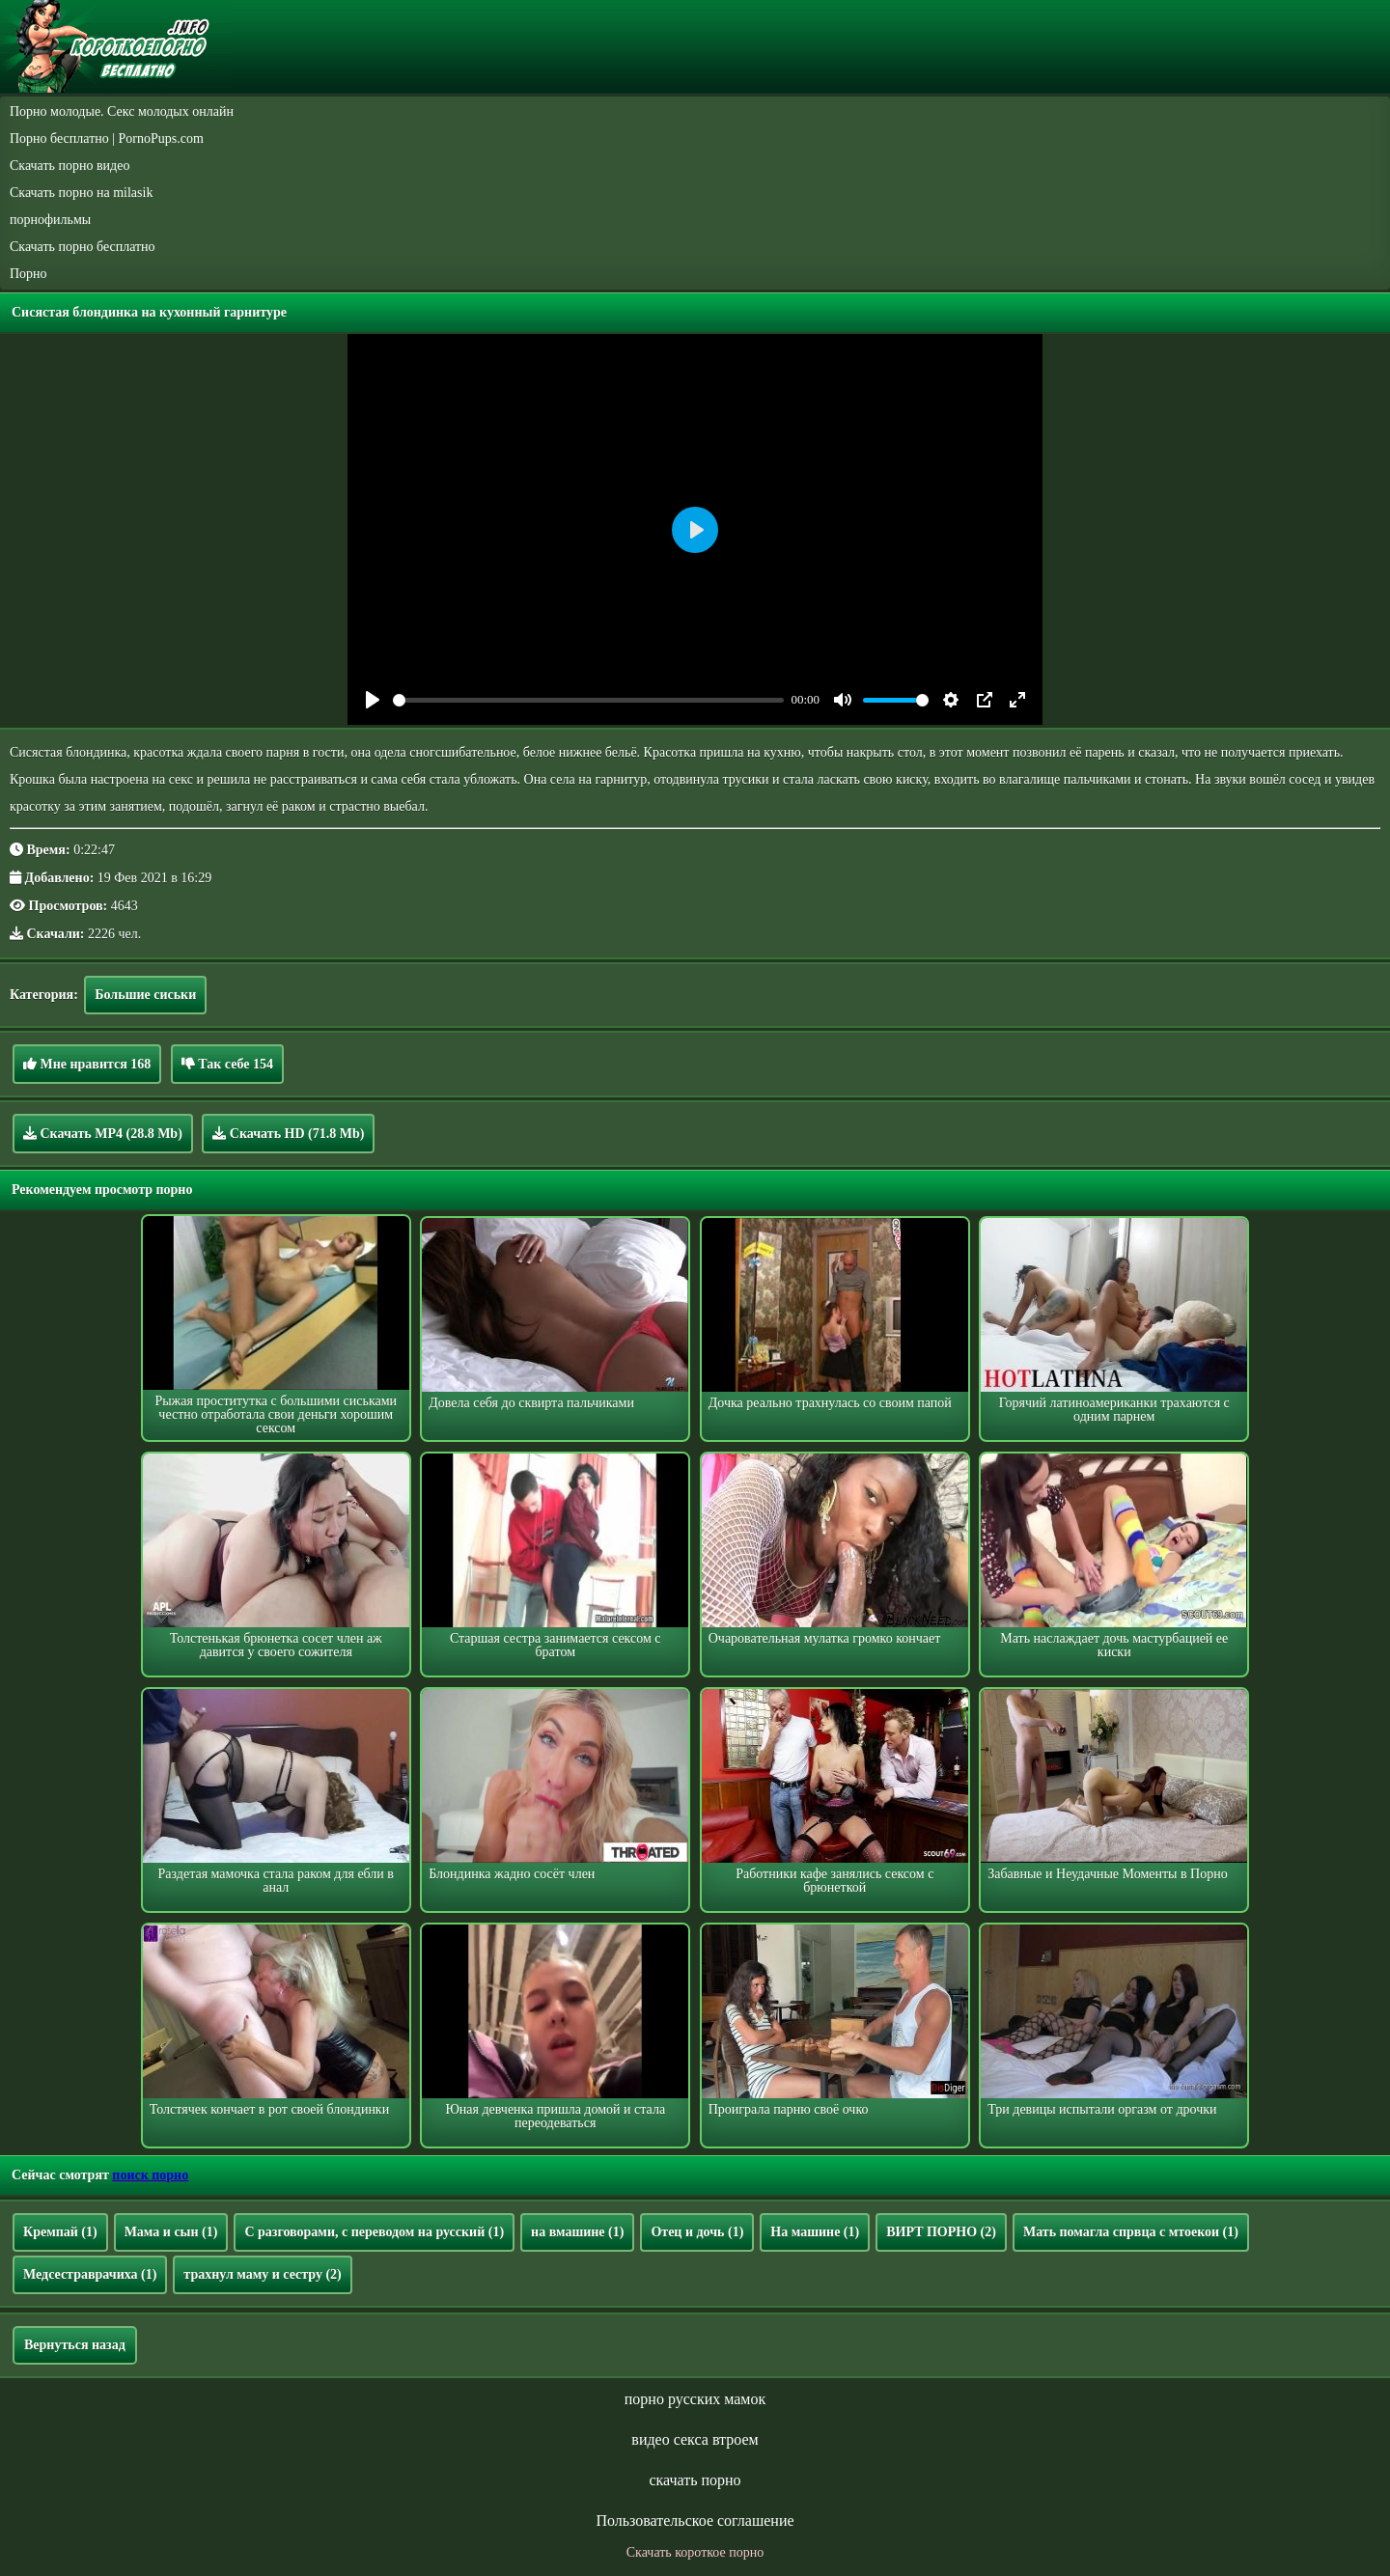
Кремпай (60, 2232)
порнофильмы (50, 219)
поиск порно (150, 2175)
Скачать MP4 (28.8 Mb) (102, 1133)
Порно (28, 273)
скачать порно (694, 2480)
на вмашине (577, 2232)
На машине (814, 2232)
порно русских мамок (695, 2399)
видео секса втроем (694, 2439)
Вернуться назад (74, 2345)
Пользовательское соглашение (694, 2520)
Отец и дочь (697, 2232)
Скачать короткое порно (695, 2552)
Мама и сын (171, 2232)
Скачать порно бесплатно (82, 246)
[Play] (372, 699)
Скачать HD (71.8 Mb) (288, 1133)
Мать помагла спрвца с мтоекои (1130, 2232)
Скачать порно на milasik (81, 192)
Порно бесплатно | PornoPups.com (107, 138)
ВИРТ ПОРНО (941, 2232)
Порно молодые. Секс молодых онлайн (122, 111)
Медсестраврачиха (89, 2274)
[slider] (588, 700)
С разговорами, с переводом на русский (374, 2232)
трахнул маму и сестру (262, 2274)
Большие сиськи (145, 994)
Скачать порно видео (69, 165)
